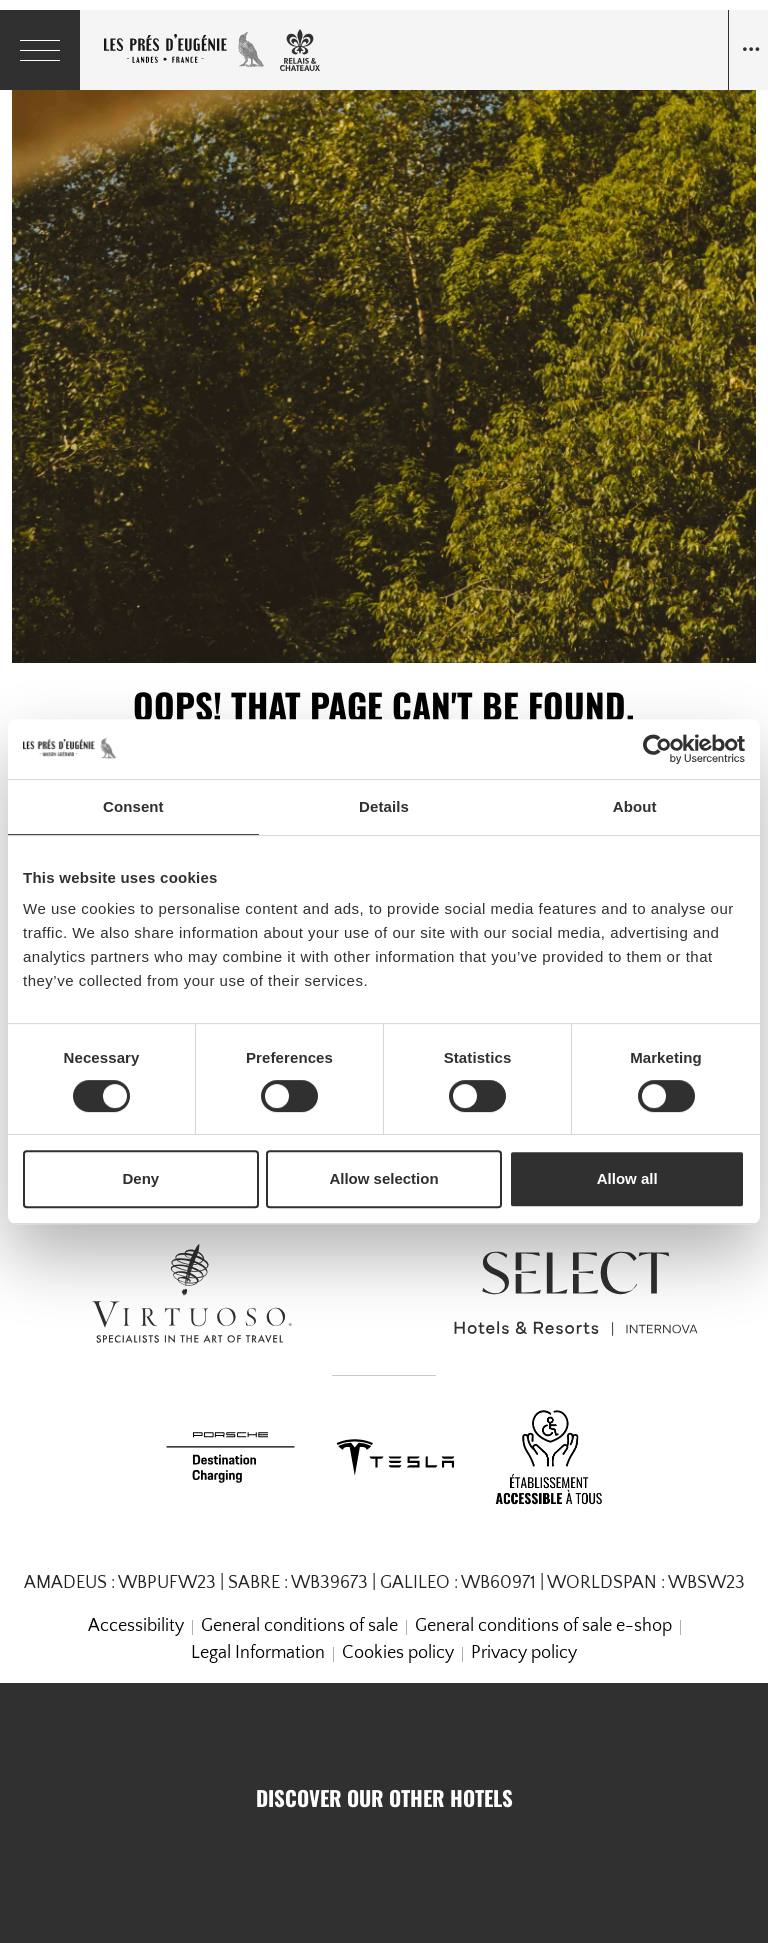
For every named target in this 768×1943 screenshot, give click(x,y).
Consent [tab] (133, 806)
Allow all (627, 1178)
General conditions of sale (299, 1626)
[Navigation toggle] (748, 50)
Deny (140, 1178)
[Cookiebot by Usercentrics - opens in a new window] (657, 749)
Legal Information (258, 1653)
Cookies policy (398, 1653)
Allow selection (383, 1178)
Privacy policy (524, 1653)
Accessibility (136, 1626)
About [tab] (635, 806)
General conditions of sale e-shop (543, 1626)
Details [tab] (384, 806)
